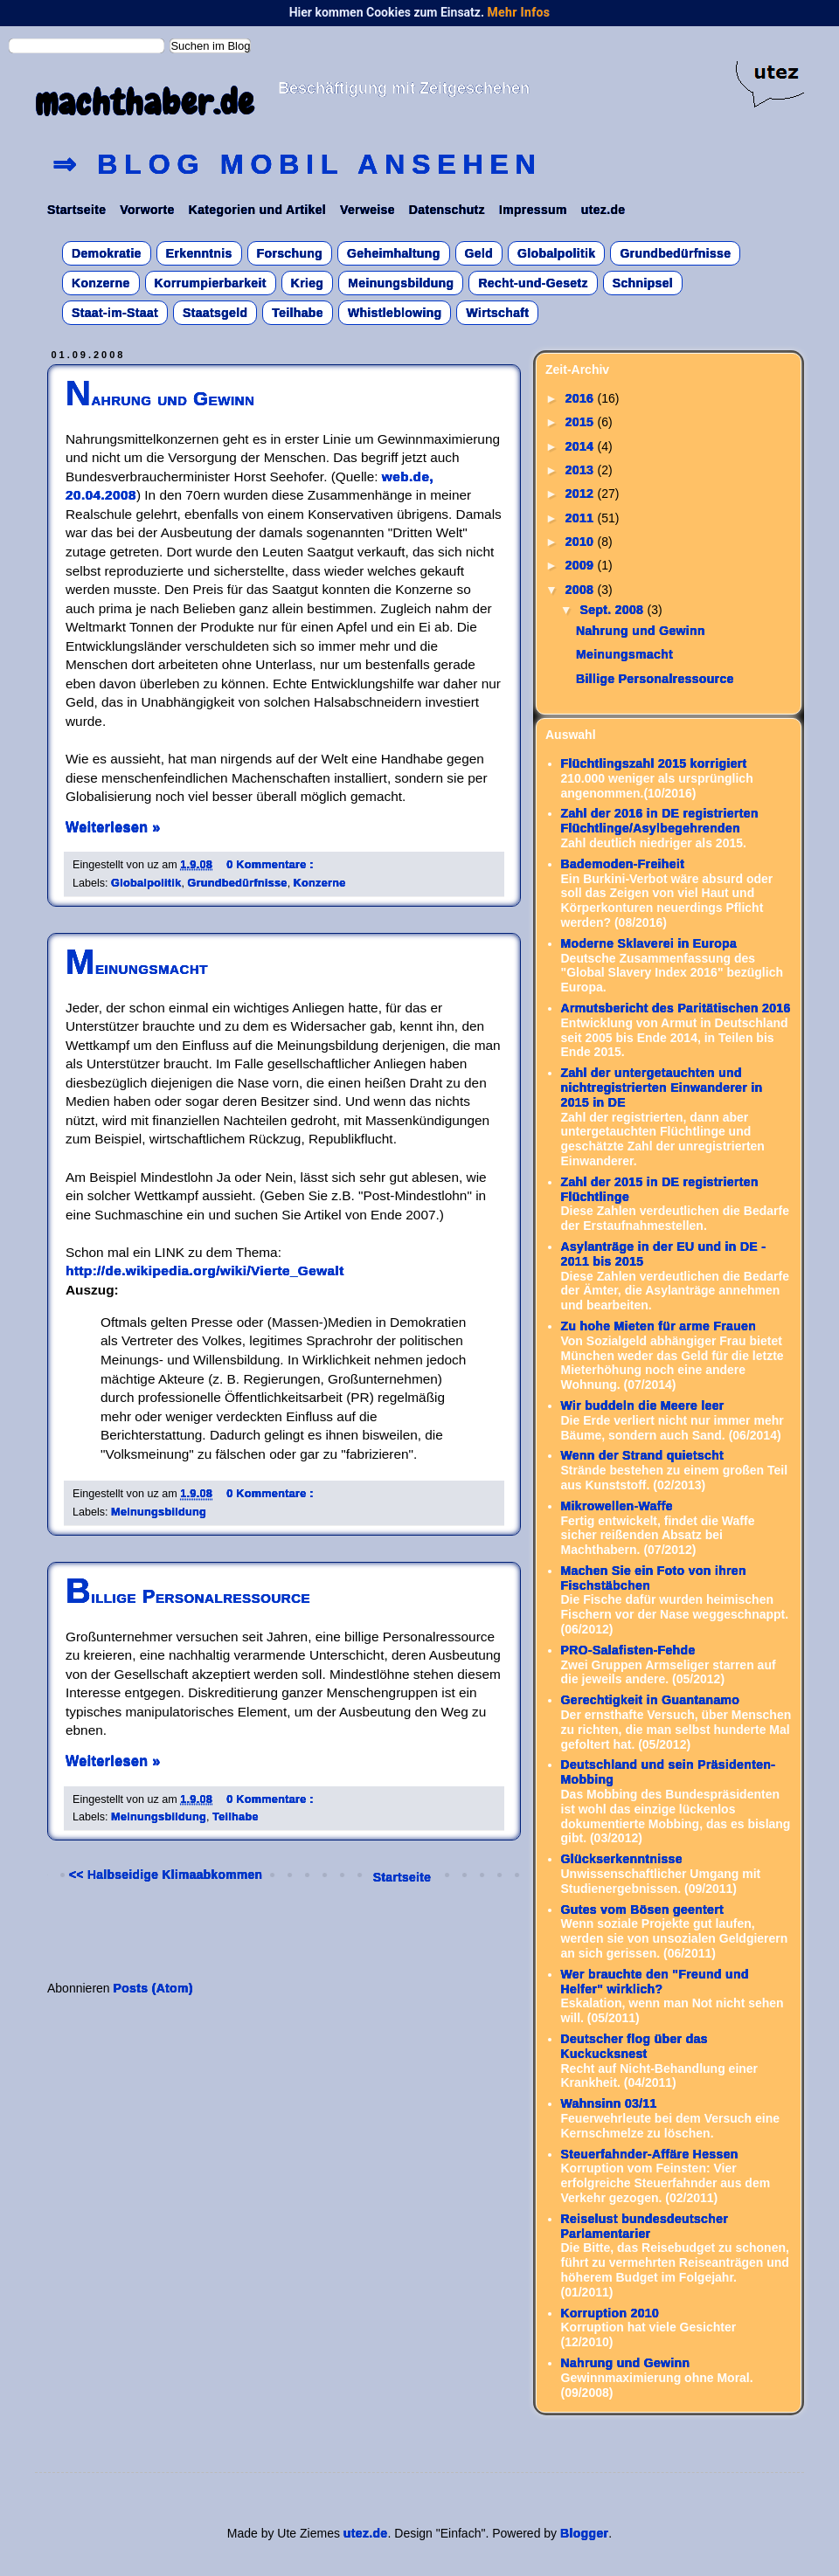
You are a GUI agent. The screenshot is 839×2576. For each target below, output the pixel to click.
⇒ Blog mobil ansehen (297, 164)
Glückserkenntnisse (622, 1859)
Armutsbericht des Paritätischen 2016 (676, 1008)
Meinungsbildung (401, 283)
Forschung (289, 253)
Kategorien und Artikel (257, 210)
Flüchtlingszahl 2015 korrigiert (654, 763)
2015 (581, 422)
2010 (581, 542)
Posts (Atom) (153, 1988)
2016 (581, 398)
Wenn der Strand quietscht (643, 1455)
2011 (581, 518)
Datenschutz (447, 210)
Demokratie (107, 253)
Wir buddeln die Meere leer (643, 1405)
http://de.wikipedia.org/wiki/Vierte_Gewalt (205, 1270)
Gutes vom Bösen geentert (643, 1909)
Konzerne (101, 283)
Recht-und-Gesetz (532, 283)
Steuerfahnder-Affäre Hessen (649, 2154)
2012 (581, 494)
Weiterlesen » (113, 826)
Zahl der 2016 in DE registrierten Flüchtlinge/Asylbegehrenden (660, 820)
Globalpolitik (556, 253)
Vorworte (147, 210)
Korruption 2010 (610, 2313)
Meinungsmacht (137, 967)
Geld (479, 253)
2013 (581, 470)
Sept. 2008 (613, 610)
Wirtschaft (497, 313)
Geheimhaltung (393, 253)
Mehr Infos (518, 12)
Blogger (584, 2533)
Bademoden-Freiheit (623, 864)
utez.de (603, 210)
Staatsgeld (215, 313)
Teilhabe (297, 313)
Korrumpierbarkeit (211, 283)
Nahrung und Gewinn (160, 399)
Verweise (367, 210)
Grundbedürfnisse (675, 253)
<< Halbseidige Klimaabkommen (165, 1875)
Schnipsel (643, 283)
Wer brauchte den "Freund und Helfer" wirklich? (655, 1981)
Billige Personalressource (188, 1596)
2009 (581, 565)
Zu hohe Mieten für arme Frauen (659, 1326)
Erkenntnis (199, 253)
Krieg (307, 283)
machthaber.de (144, 102)
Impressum (533, 210)
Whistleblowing (395, 313)
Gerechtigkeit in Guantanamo (650, 1700)
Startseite (76, 210)
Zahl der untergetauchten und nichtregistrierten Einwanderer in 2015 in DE (662, 1087)
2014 (581, 446)
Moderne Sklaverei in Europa (649, 943)
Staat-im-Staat (115, 313)
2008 (581, 590)
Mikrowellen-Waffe (617, 1506)
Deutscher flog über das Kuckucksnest (634, 2046)
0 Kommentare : (270, 865)
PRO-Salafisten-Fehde (628, 1650)
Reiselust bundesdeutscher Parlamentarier (645, 2226)
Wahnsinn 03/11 (609, 2103)
